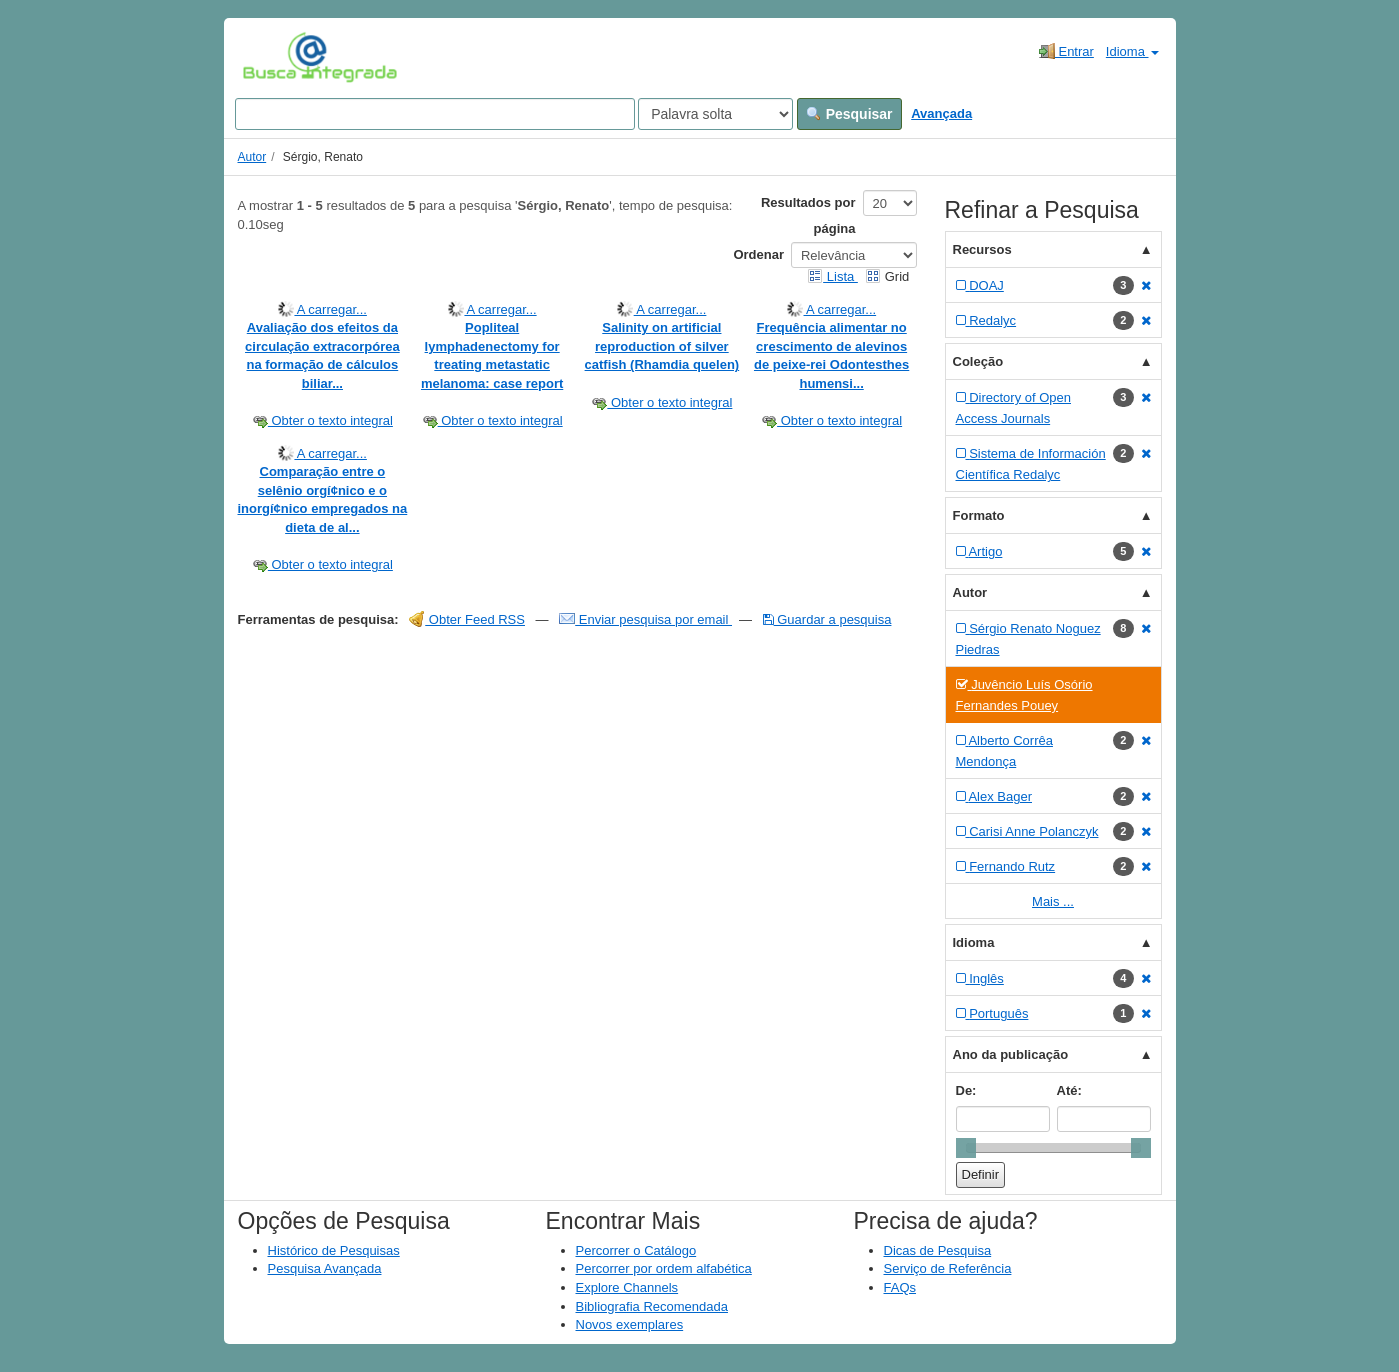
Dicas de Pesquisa (938, 1250)
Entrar (1066, 51)
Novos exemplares (630, 1324)
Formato (979, 515)
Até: (1069, 1090)
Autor (252, 157)
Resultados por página (808, 215)
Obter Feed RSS (467, 619)
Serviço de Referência (948, 1268)
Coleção (978, 361)
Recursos (982, 249)
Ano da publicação (1011, 1054)
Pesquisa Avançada (325, 1268)
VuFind (273, 57)
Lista (832, 276)
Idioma (1132, 51)
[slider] (966, 1148)
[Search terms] (435, 114)
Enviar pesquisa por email (645, 619)
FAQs (900, 1287)
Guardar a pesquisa (827, 619)
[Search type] (715, 114)
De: (966, 1090)
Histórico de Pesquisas (334, 1250)
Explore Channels (627, 1287)
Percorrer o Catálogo (636, 1250)
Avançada (941, 113)
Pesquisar (849, 114)
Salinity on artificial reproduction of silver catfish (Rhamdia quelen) (662, 346)
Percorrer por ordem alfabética (664, 1268)
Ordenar (758, 254)
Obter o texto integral (322, 420)
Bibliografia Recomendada (652, 1306)
